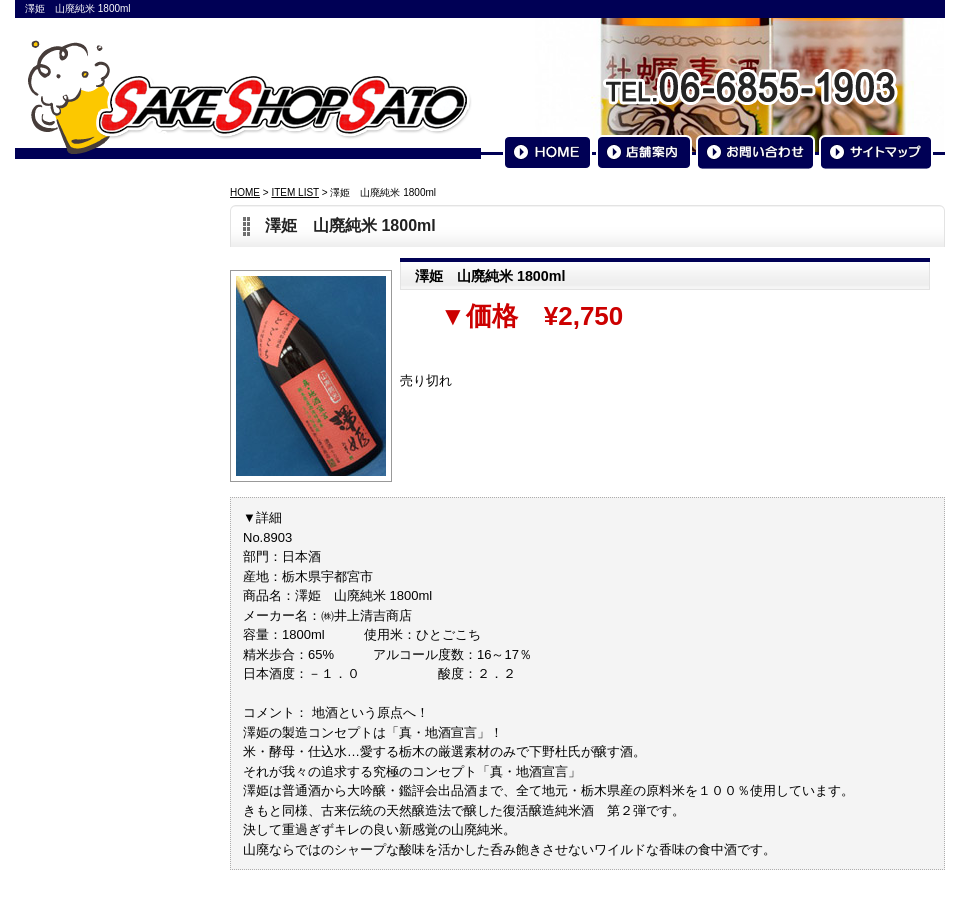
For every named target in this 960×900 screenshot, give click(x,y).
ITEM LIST (295, 192)
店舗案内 (644, 153)
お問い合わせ (755, 153)
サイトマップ (876, 153)
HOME (547, 153)
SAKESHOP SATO (248, 96)
